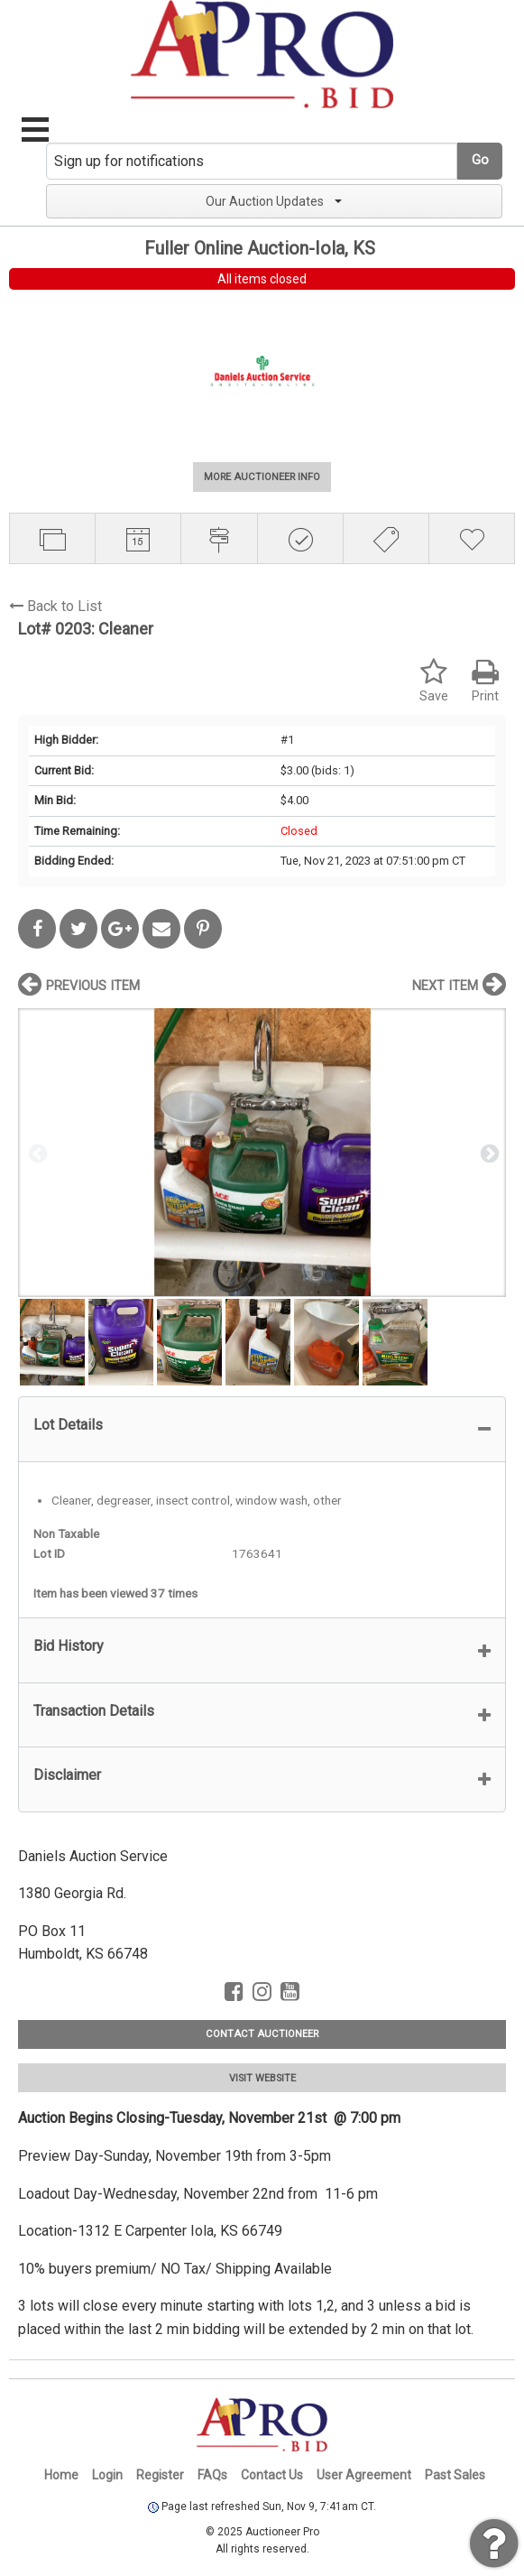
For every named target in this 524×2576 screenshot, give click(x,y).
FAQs (212, 2475)
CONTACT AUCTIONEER (262, 2034)
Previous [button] (36, 1153)
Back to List (55, 606)
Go (480, 160)
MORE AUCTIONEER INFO (262, 477)
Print (485, 681)
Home (61, 2475)
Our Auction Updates (274, 201)
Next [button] (488, 1153)
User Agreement (364, 2475)
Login (107, 2475)
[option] (262, 1152)
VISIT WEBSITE (262, 2078)
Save (433, 681)
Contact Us (272, 2475)
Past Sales (455, 2475)
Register (160, 2475)
